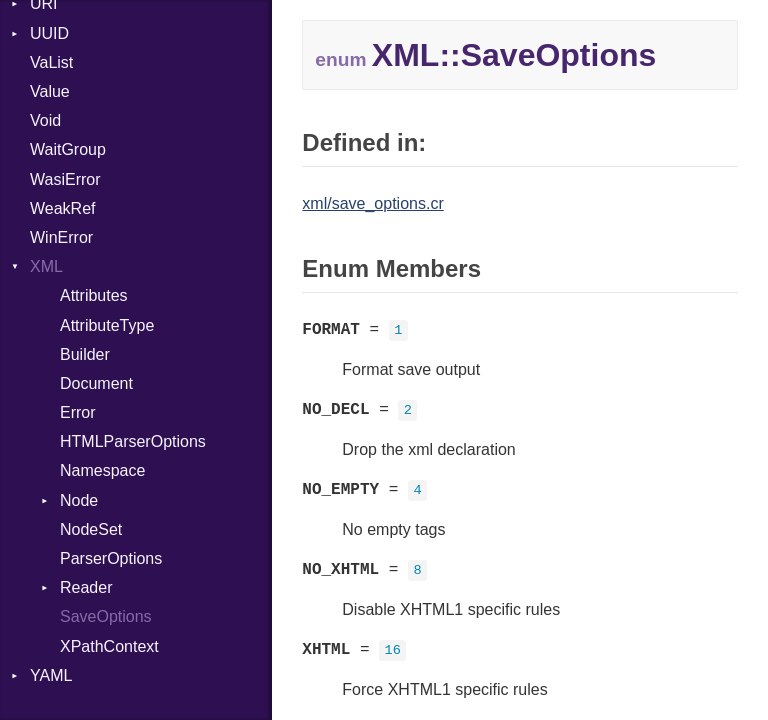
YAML (51, 675)
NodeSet (91, 529)
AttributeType (107, 325)
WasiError (65, 179)
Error (78, 412)
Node (79, 500)
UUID (49, 33)
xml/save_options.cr (372, 203)
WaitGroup (68, 149)
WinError (61, 237)
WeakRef (63, 208)
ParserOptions (111, 558)
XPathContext (109, 646)
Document (96, 383)
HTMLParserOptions (133, 441)
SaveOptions (106, 616)
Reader (86, 587)
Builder (85, 354)
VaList (51, 62)
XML (46, 266)
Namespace (102, 470)
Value (50, 91)
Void (45, 120)
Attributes (94, 295)
